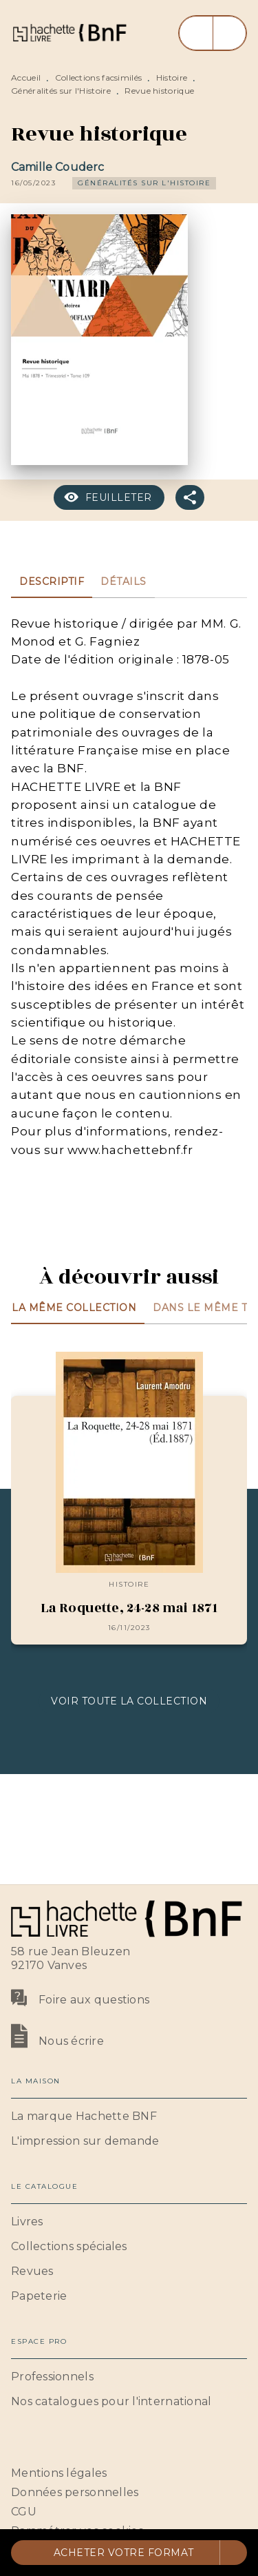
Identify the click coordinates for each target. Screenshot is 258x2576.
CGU (23, 2511)
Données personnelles (74, 2492)
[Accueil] (69, 32)
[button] (144, 183)
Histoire (171, 77)
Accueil (26, 77)
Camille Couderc (57, 167)
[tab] (51, 581)
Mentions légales (59, 2473)
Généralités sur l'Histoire (61, 90)
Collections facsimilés (98, 77)
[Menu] (212, 33)
